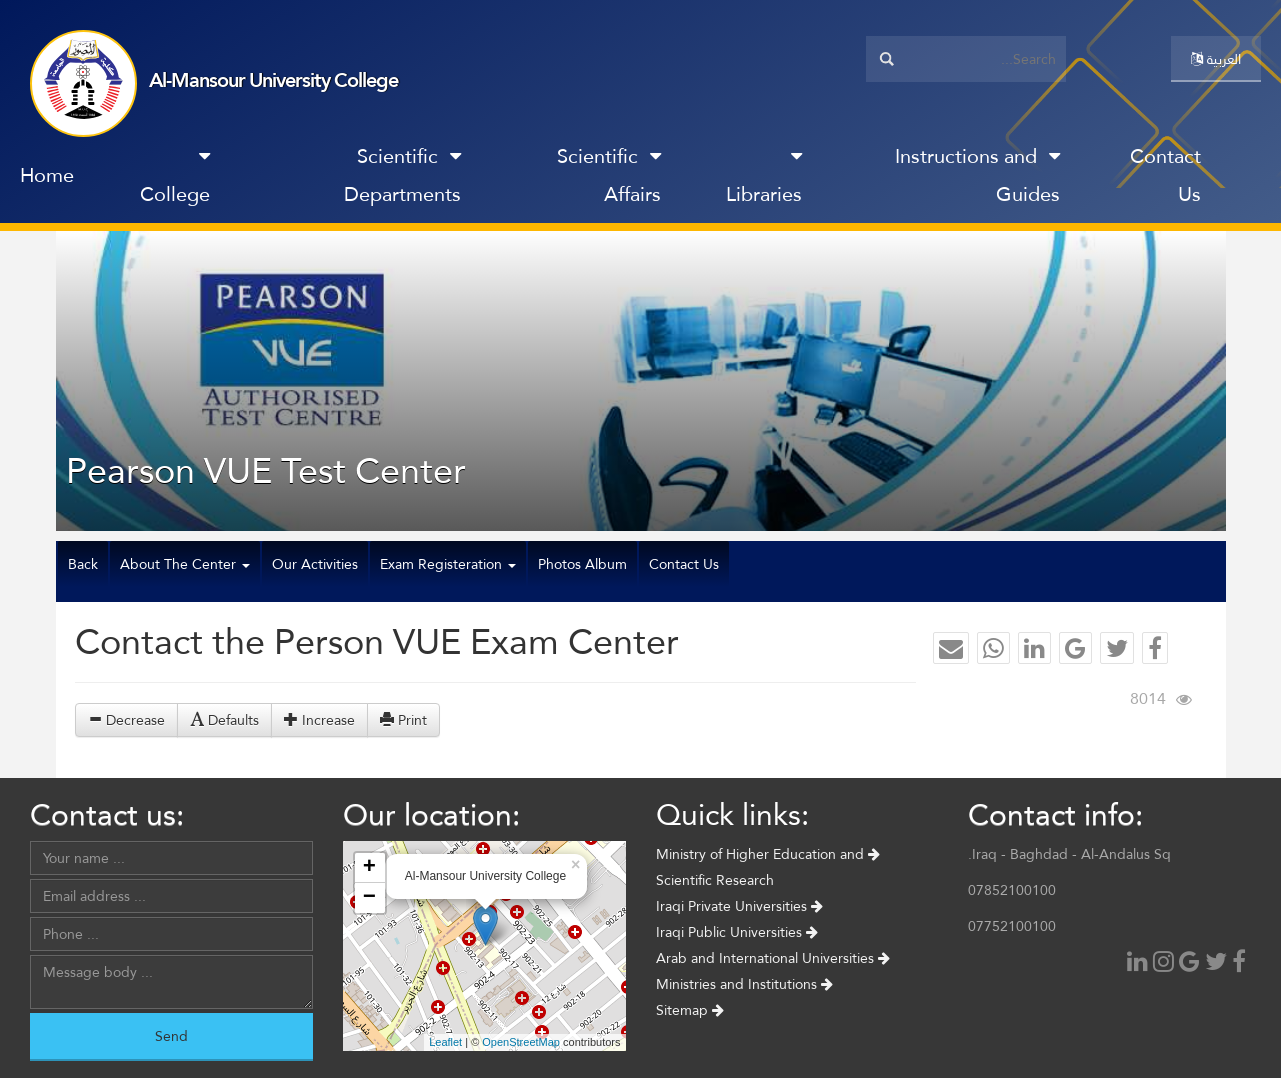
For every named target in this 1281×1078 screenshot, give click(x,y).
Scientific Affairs (609, 175)
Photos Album (582, 564)
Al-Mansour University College (273, 80)
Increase (319, 720)
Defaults (224, 720)
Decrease (126, 720)
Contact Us (1165, 175)
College (175, 179)
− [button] (369, 898)
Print (403, 720)
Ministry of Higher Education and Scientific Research (768, 867)
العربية (1216, 59)
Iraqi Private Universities (739, 906)
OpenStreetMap (521, 1042)
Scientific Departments (402, 175)
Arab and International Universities (773, 958)
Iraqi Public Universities (737, 932)
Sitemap (690, 1010)
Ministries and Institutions (744, 984)
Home (47, 175)
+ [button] (369, 868)
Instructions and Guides (977, 175)
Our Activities (315, 564)
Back (83, 564)
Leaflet (445, 1042)
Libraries (764, 179)
